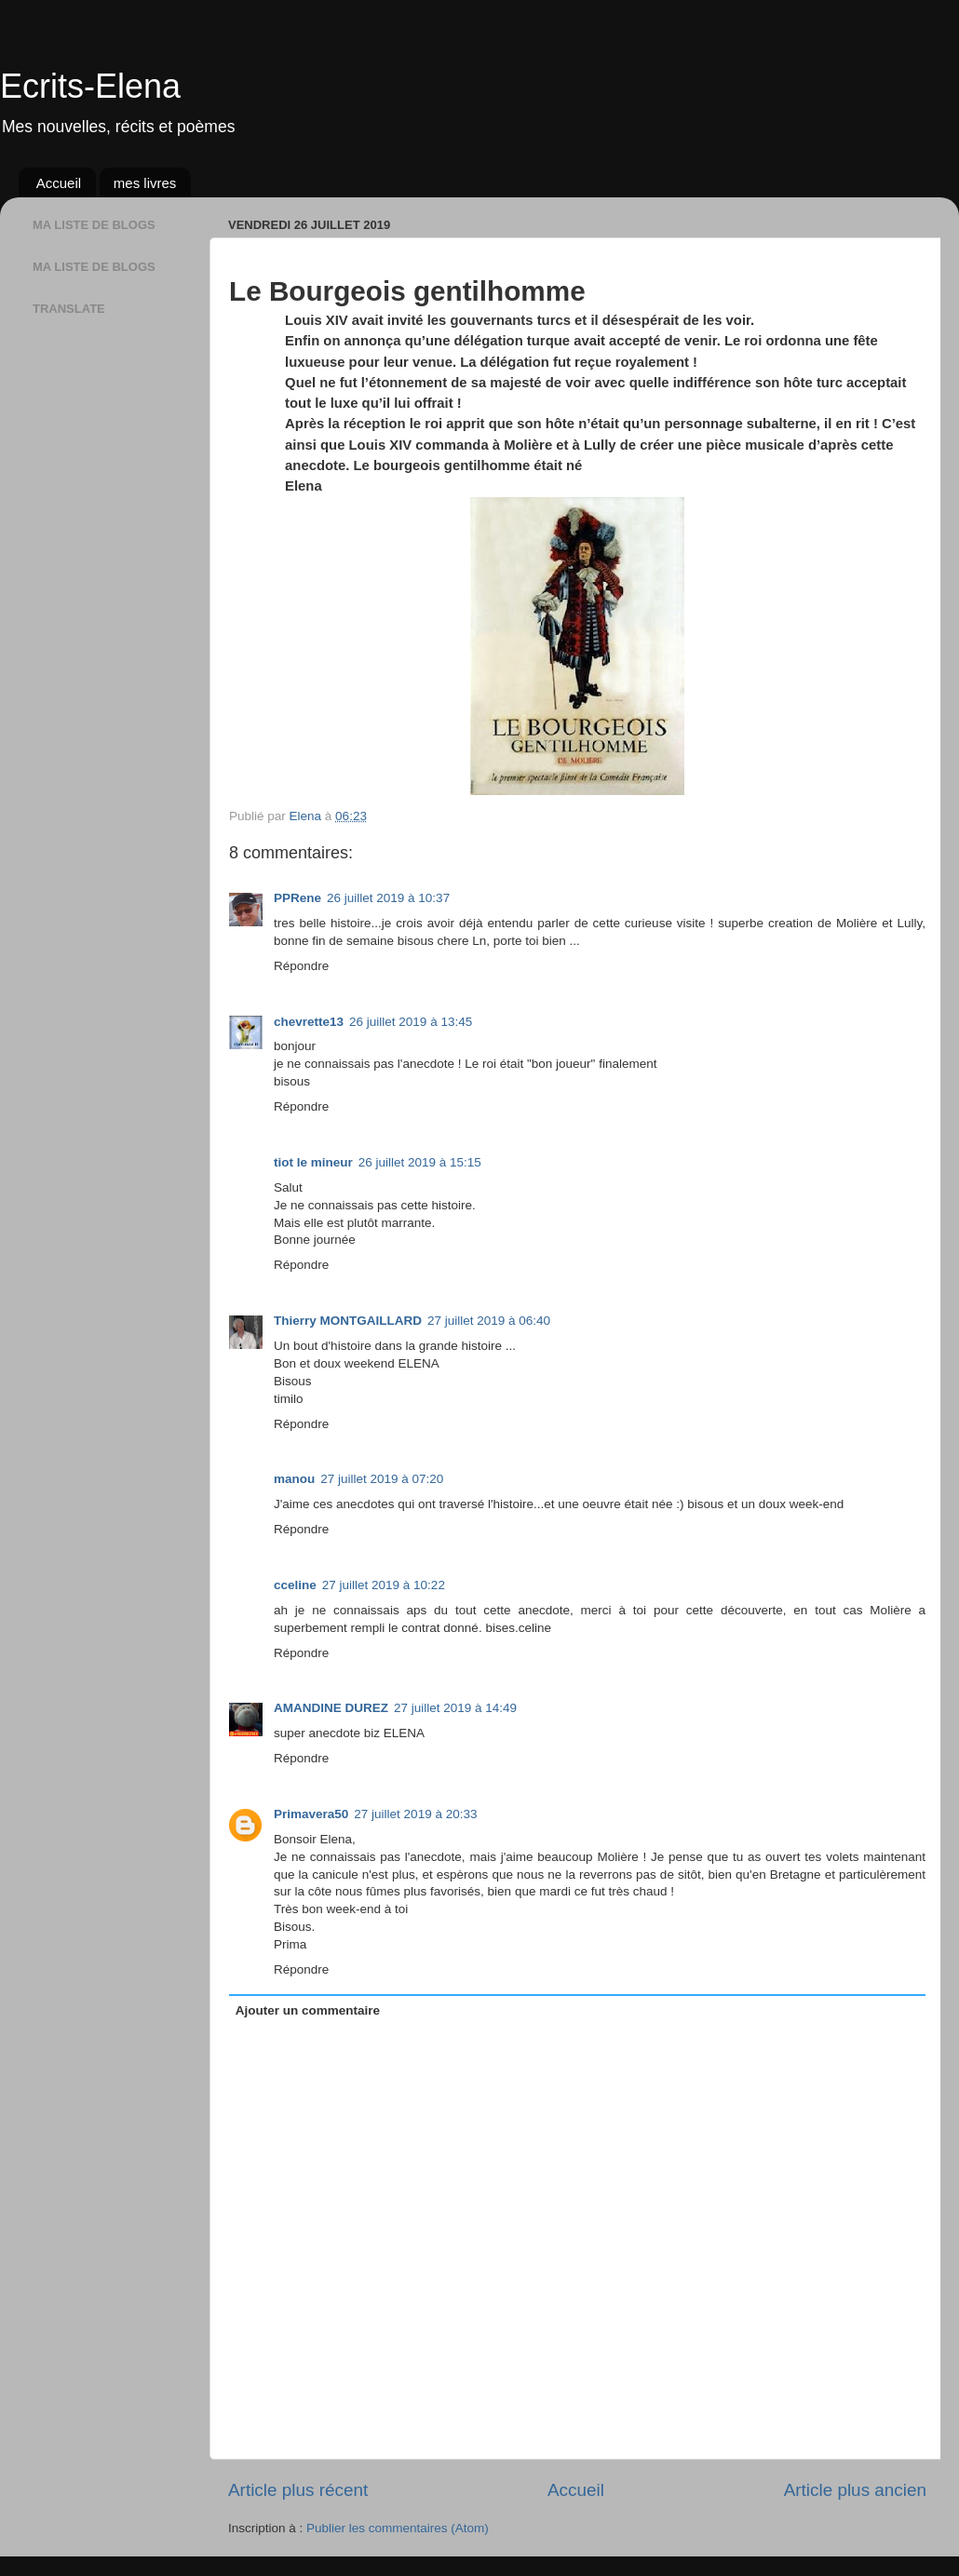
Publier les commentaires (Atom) (397, 2528)
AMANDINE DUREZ (331, 1708)
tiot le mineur (313, 1162)
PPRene (297, 898)
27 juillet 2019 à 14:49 (455, 1708)
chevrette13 (309, 1022)
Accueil (58, 183)
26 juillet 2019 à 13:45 (410, 1022)
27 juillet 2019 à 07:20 (381, 1479)
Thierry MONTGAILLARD (348, 1321)
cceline (295, 1585)
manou (294, 1479)
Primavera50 (311, 1814)
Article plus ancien (855, 2490)
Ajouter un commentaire (308, 2010)
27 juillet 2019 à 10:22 (383, 1585)
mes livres (145, 183)
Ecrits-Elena (90, 86)
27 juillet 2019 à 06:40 (488, 1321)
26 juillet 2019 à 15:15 (419, 1162)
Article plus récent (298, 2490)
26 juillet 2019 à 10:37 (388, 898)
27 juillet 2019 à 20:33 (415, 1814)
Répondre (301, 966)
